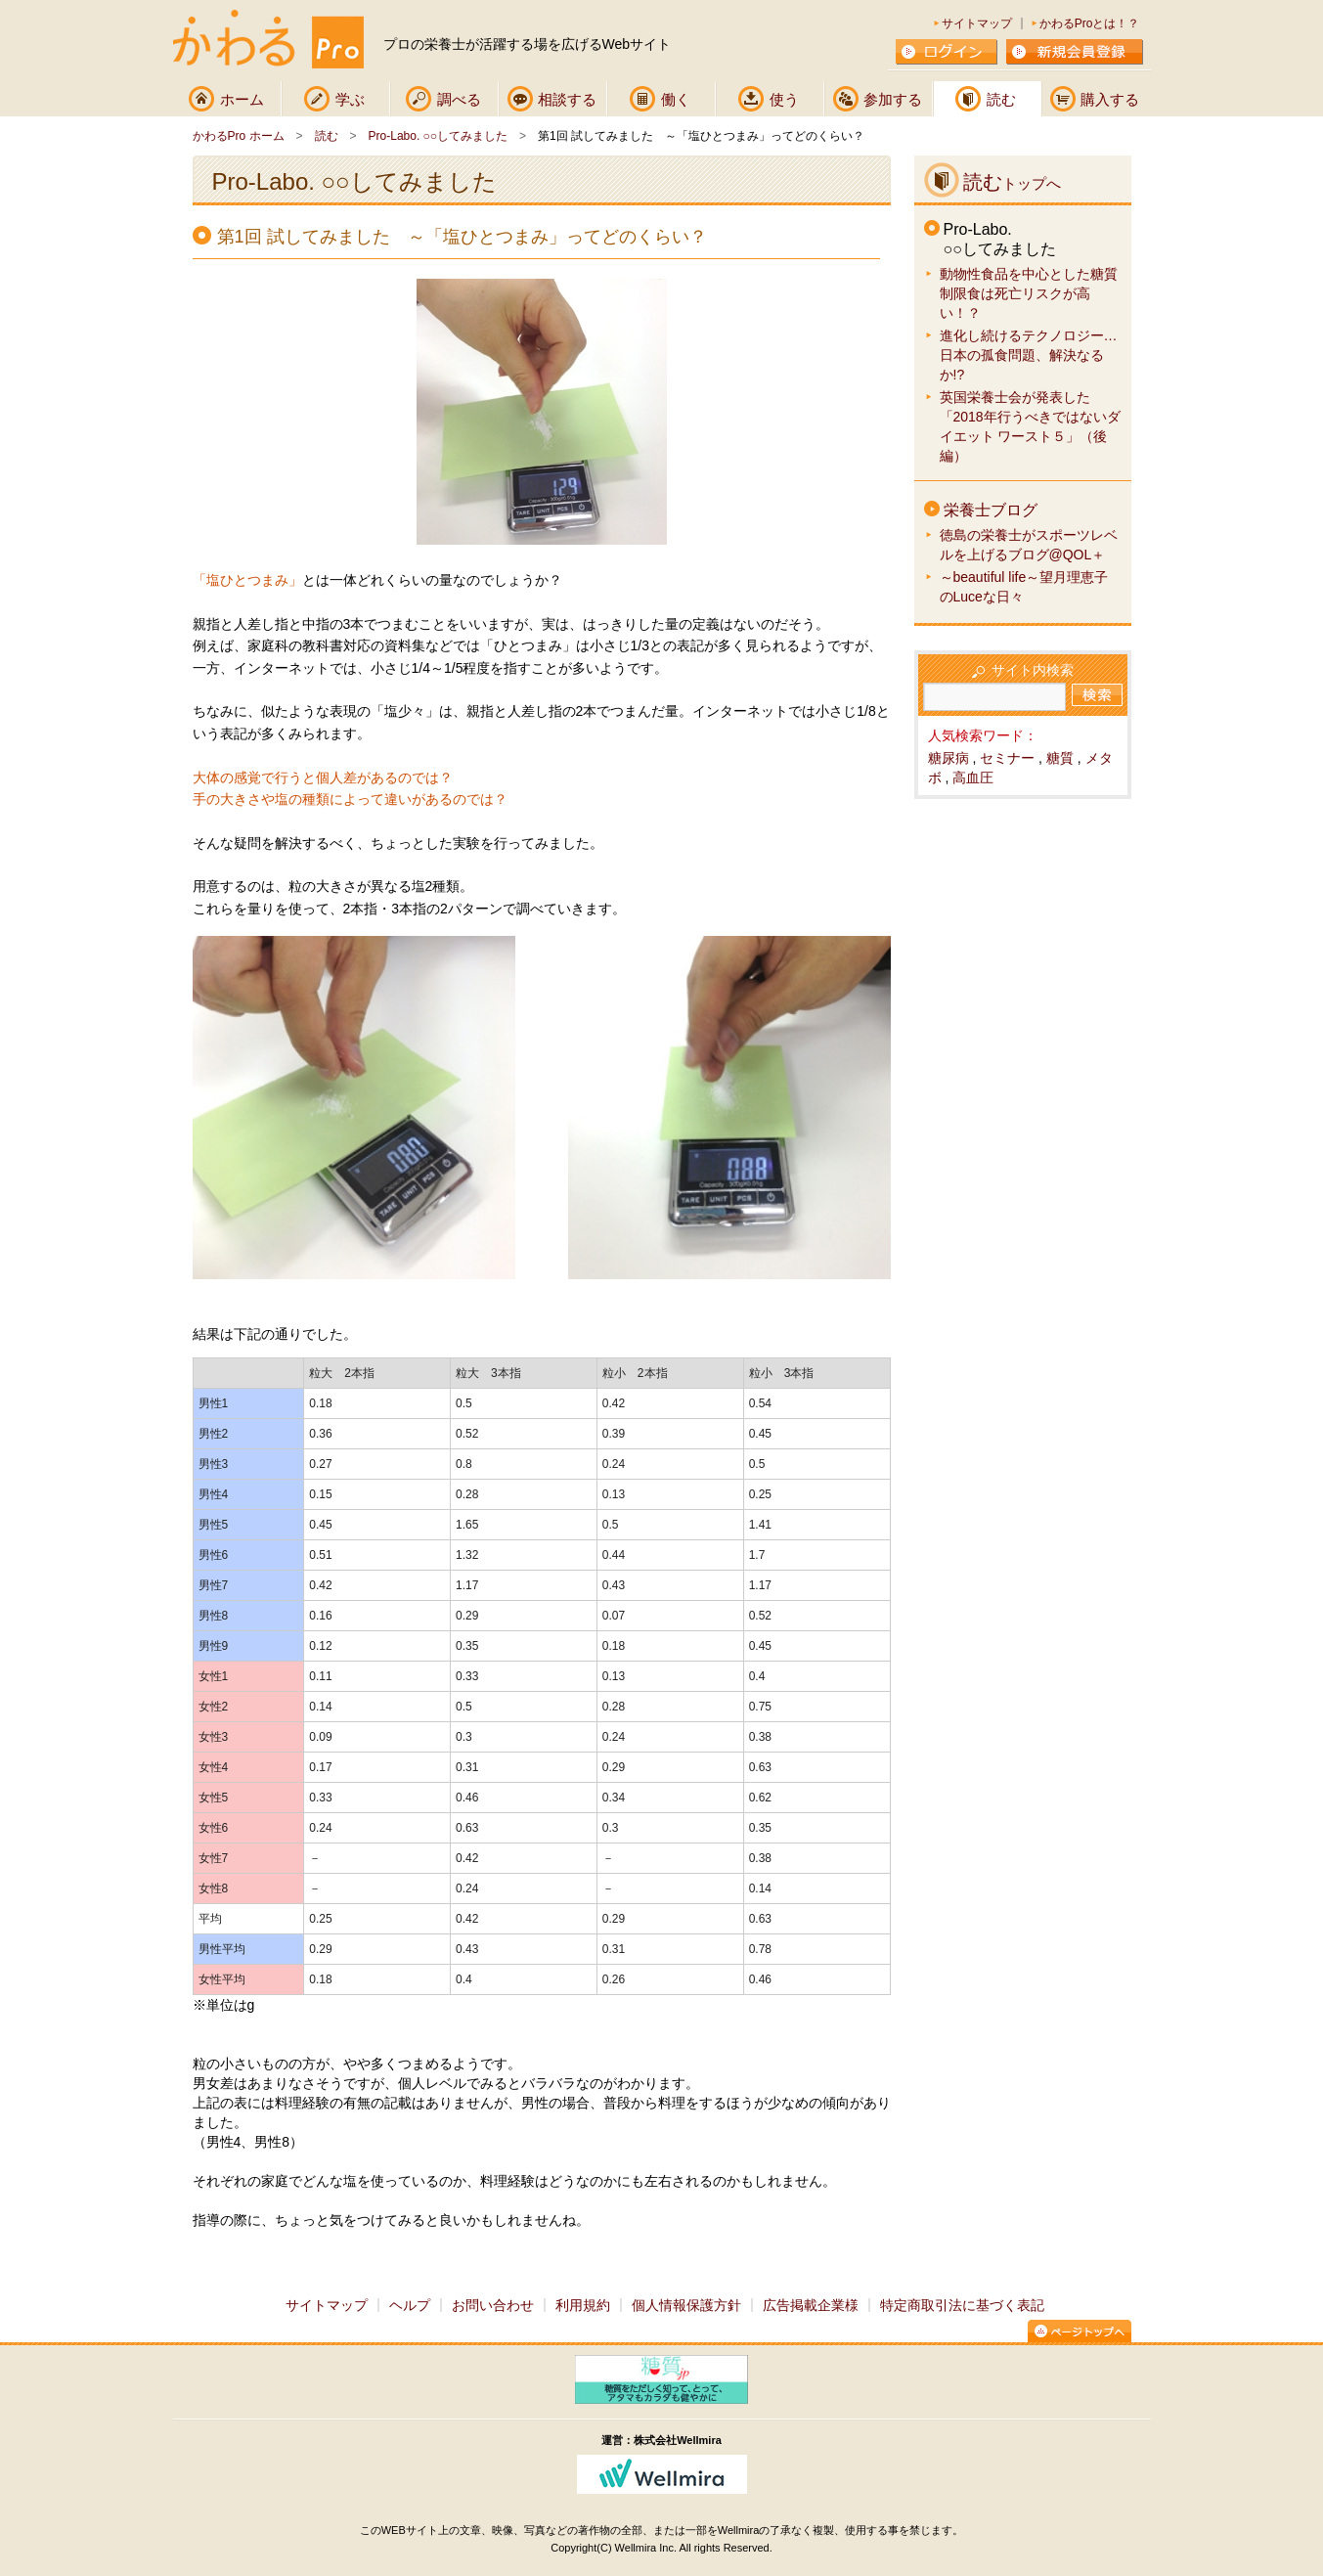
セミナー (1007, 758)
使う (784, 99)
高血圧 (972, 777)
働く (675, 99)
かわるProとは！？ (1089, 23)
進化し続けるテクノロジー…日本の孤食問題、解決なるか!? (1029, 355)
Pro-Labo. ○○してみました (438, 136)
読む (1001, 99)
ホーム (242, 99)
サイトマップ (977, 23)
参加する (892, 99)
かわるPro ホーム (239, 136)
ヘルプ (409, 2305)
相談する (567, 99)
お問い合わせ (493, 2305)
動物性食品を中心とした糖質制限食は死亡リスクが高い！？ (1029, 293)
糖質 (1060, 758)
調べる (459, 99)
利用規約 (582, 2305)
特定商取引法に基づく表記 (962, 2305)
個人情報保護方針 (686, 2305)
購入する (1109, 99)
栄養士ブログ (990, 510)
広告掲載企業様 (811, 2305)
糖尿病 (948, 758)
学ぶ (350, 99)
